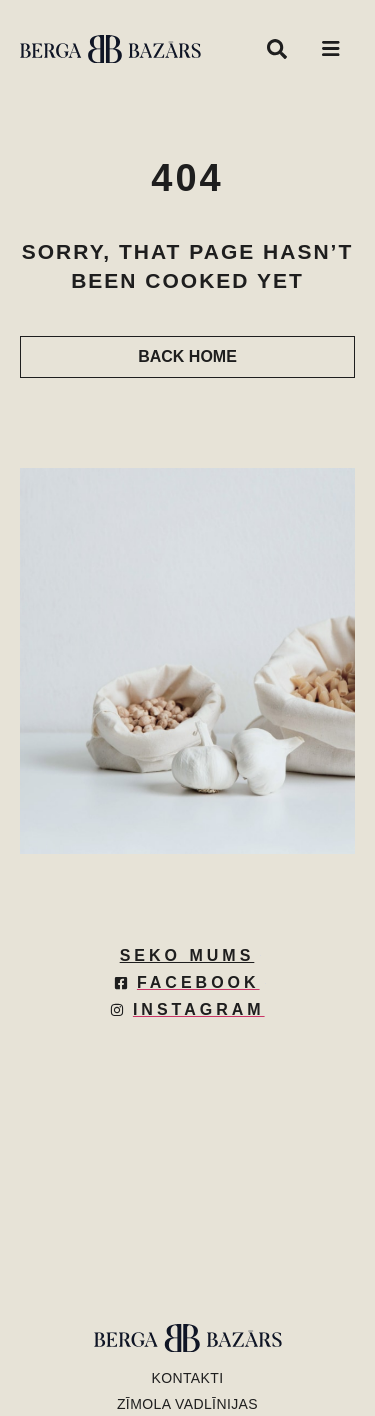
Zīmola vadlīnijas (187, 1404)
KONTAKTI (187, 1378)
